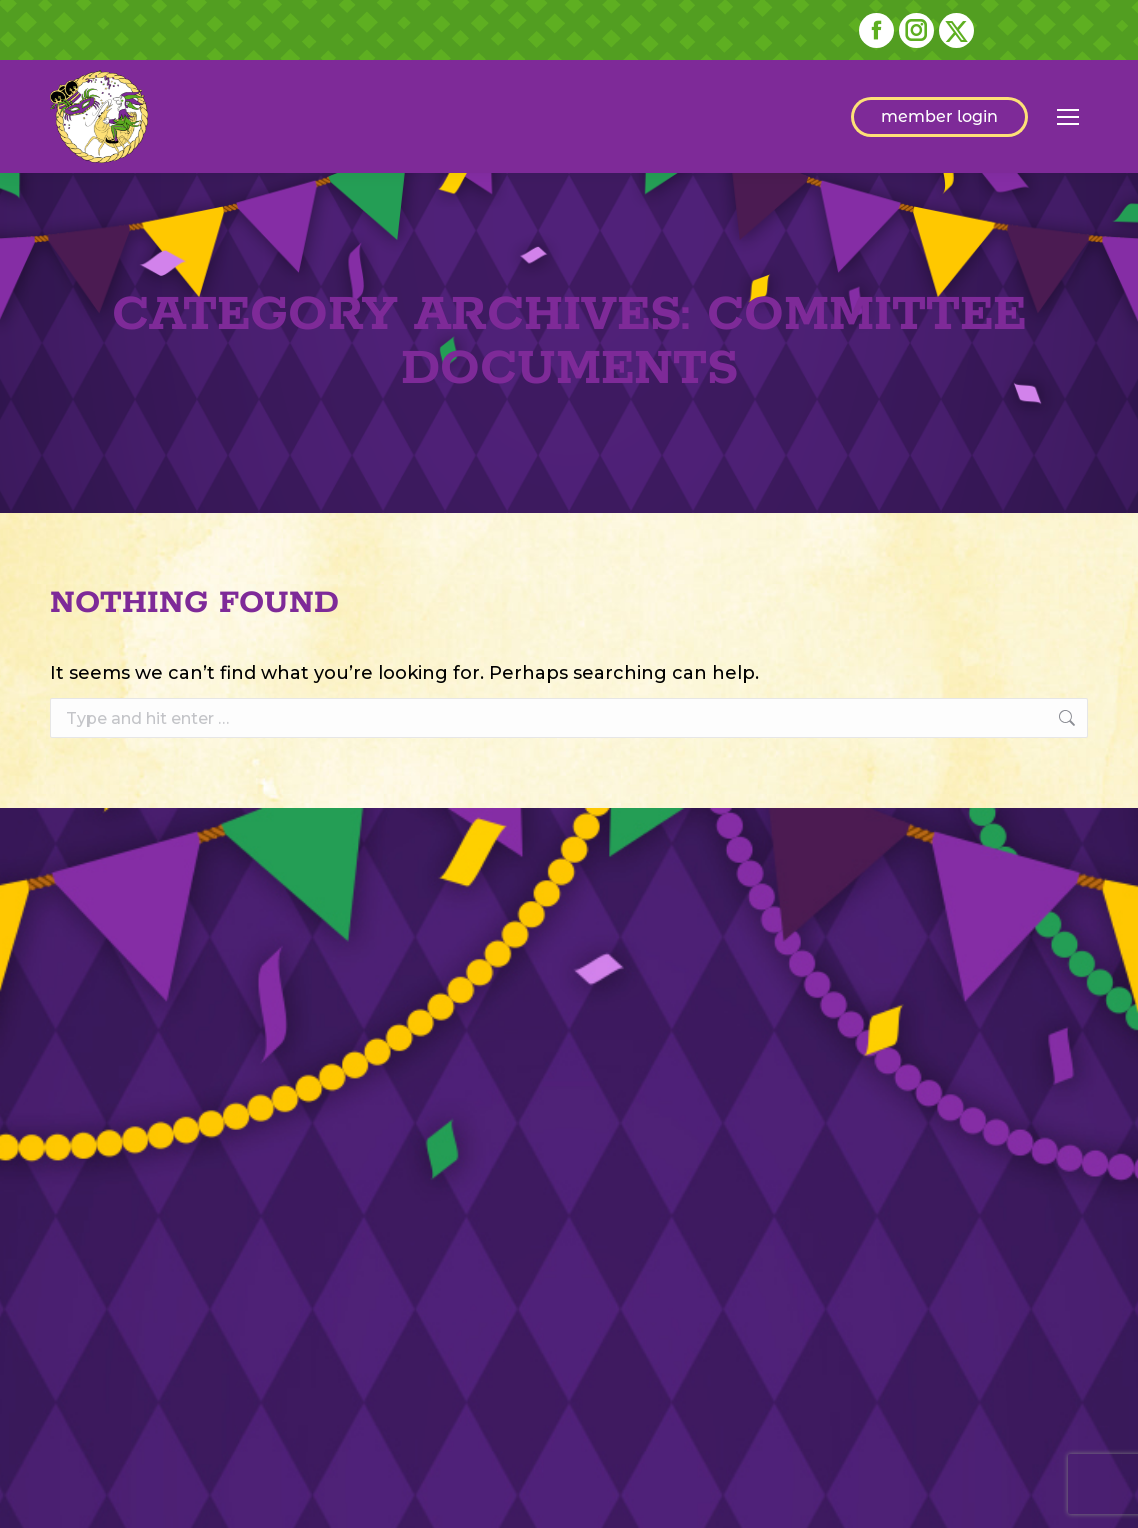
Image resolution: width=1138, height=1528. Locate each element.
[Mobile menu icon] (1068, 117)
